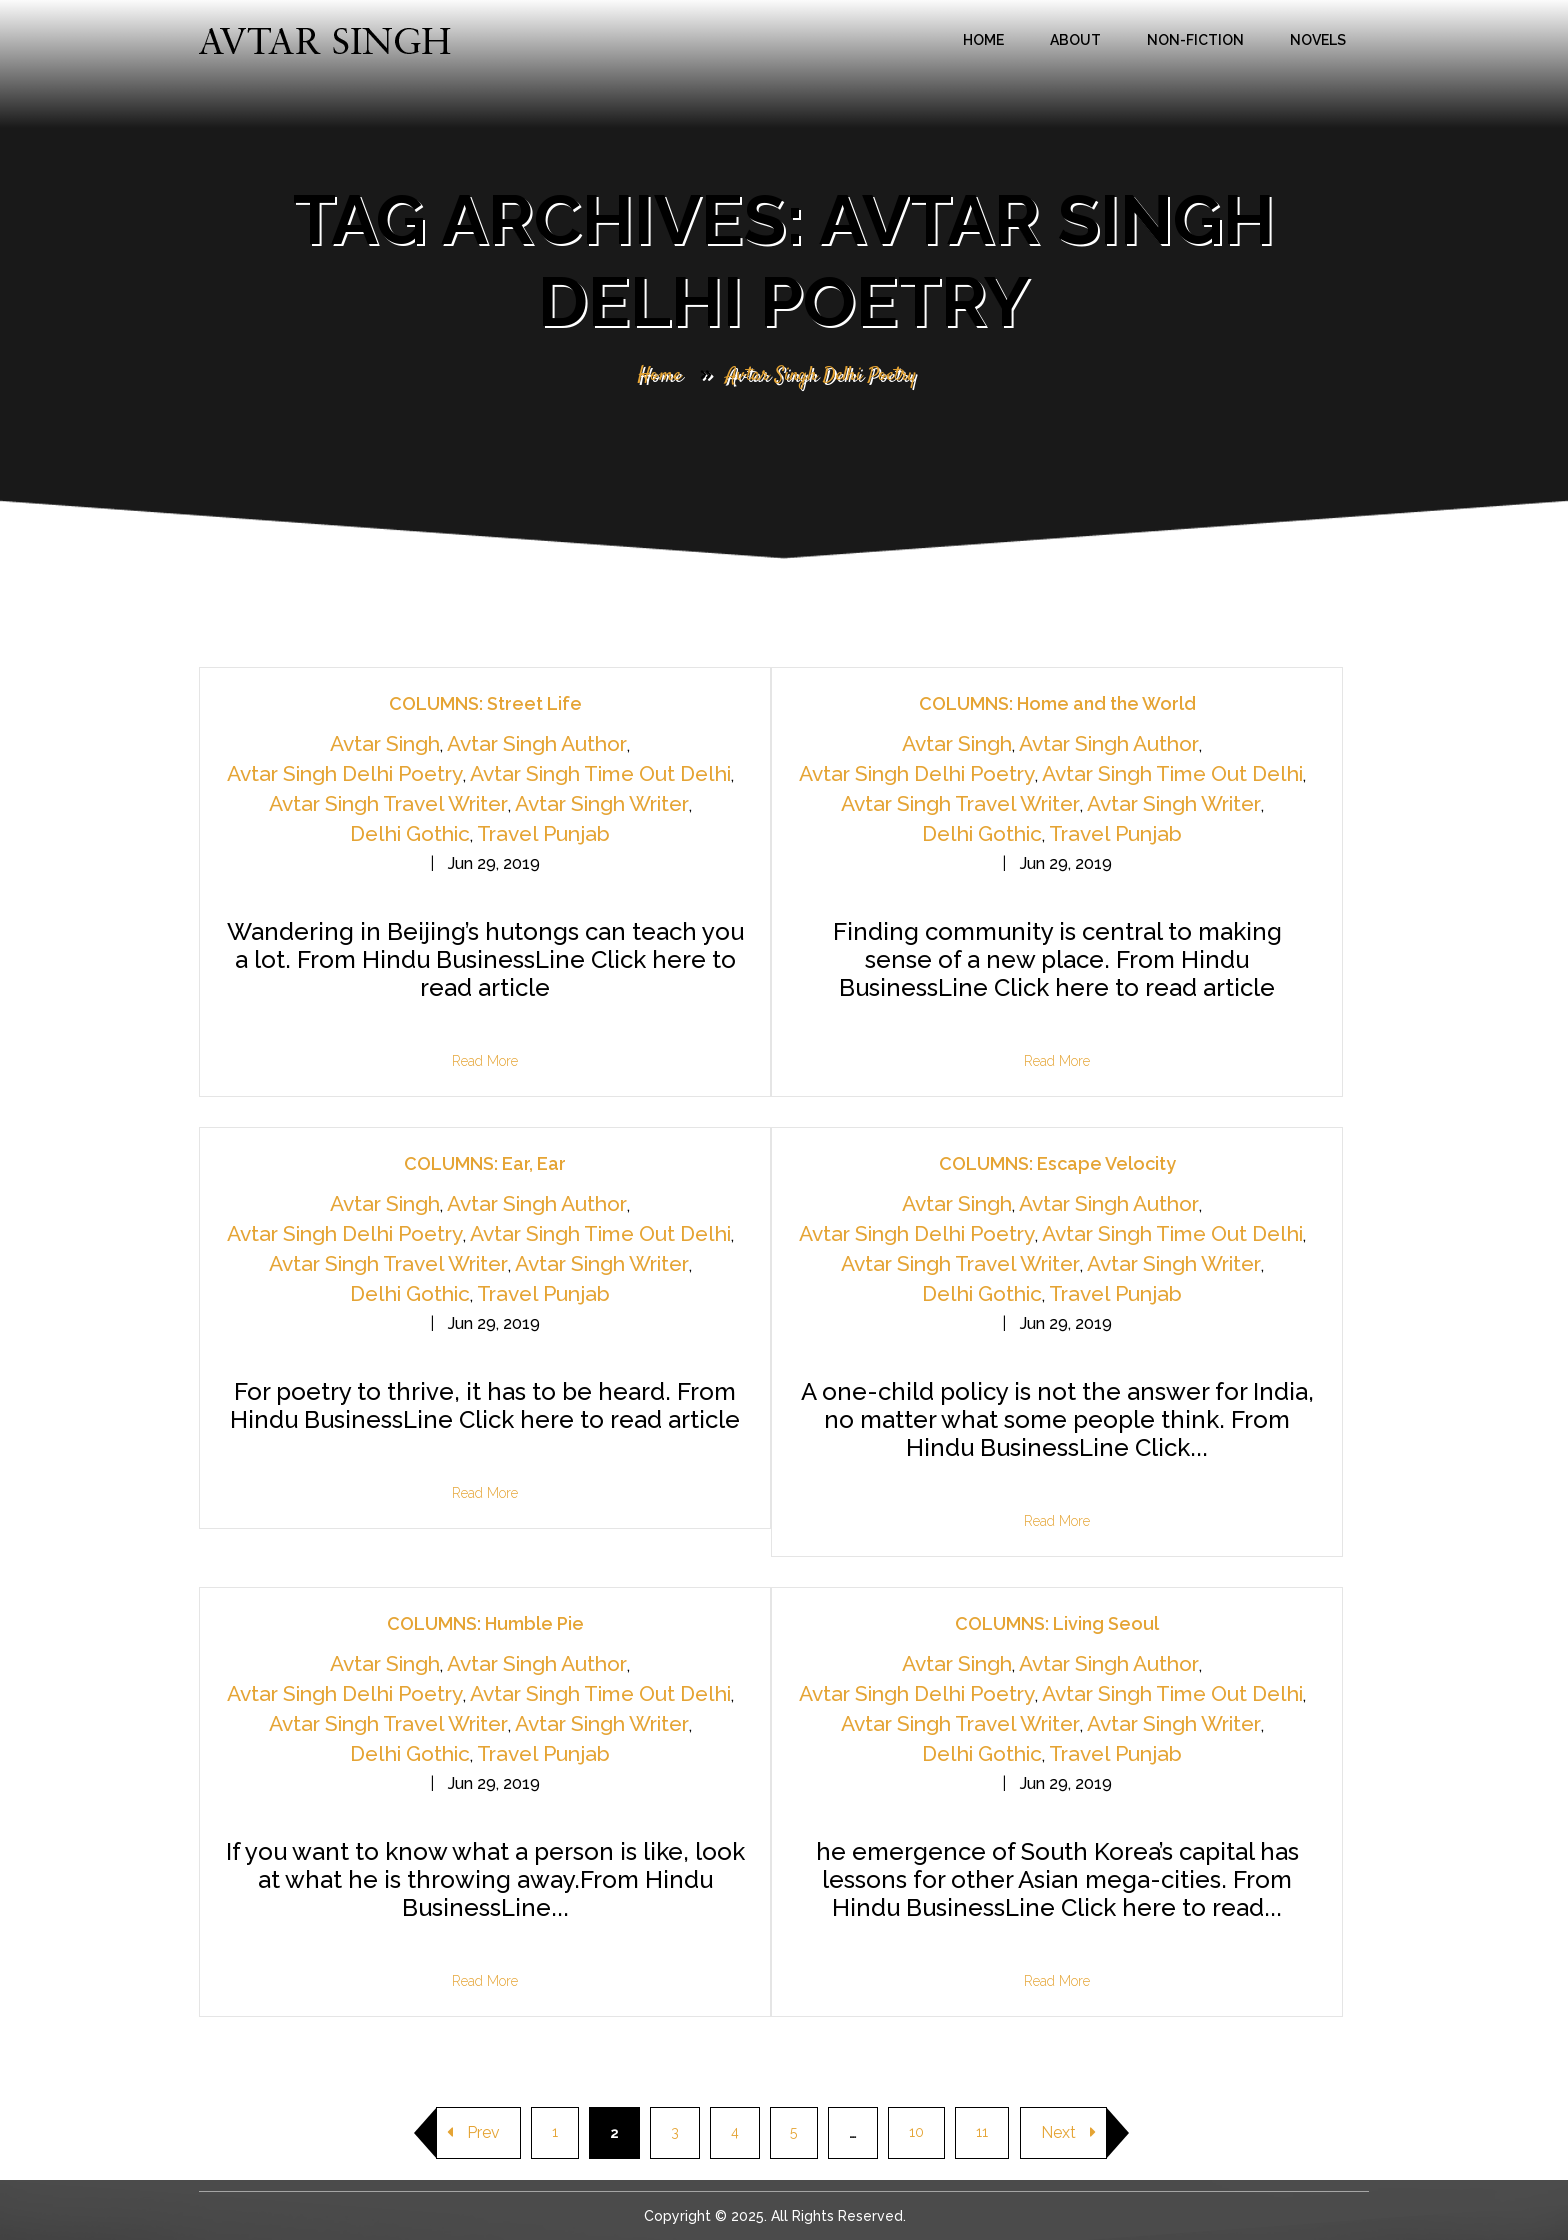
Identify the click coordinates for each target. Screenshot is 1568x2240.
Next (1069, 2132)
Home (983, 40)
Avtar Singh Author (537, 743)
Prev (473, 2132)
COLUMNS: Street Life (485, 703)
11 (983, 2133)
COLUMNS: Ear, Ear (485, 1163)
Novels (1318, 40)
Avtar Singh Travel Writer (388, 803)
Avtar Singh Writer (602, 803)
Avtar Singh (385, 743)
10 (917, 2133)
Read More (485, 1061)
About (1075, 40)
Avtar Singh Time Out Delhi (600, 773)
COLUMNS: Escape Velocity (1057, 1163)
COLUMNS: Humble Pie (485, 1623)
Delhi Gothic (410, 833)
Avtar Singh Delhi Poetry (345, 773)
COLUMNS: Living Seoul (1057, 1623)
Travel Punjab (543, 833)
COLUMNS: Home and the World (1057, 703)
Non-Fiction (1195, 40)
